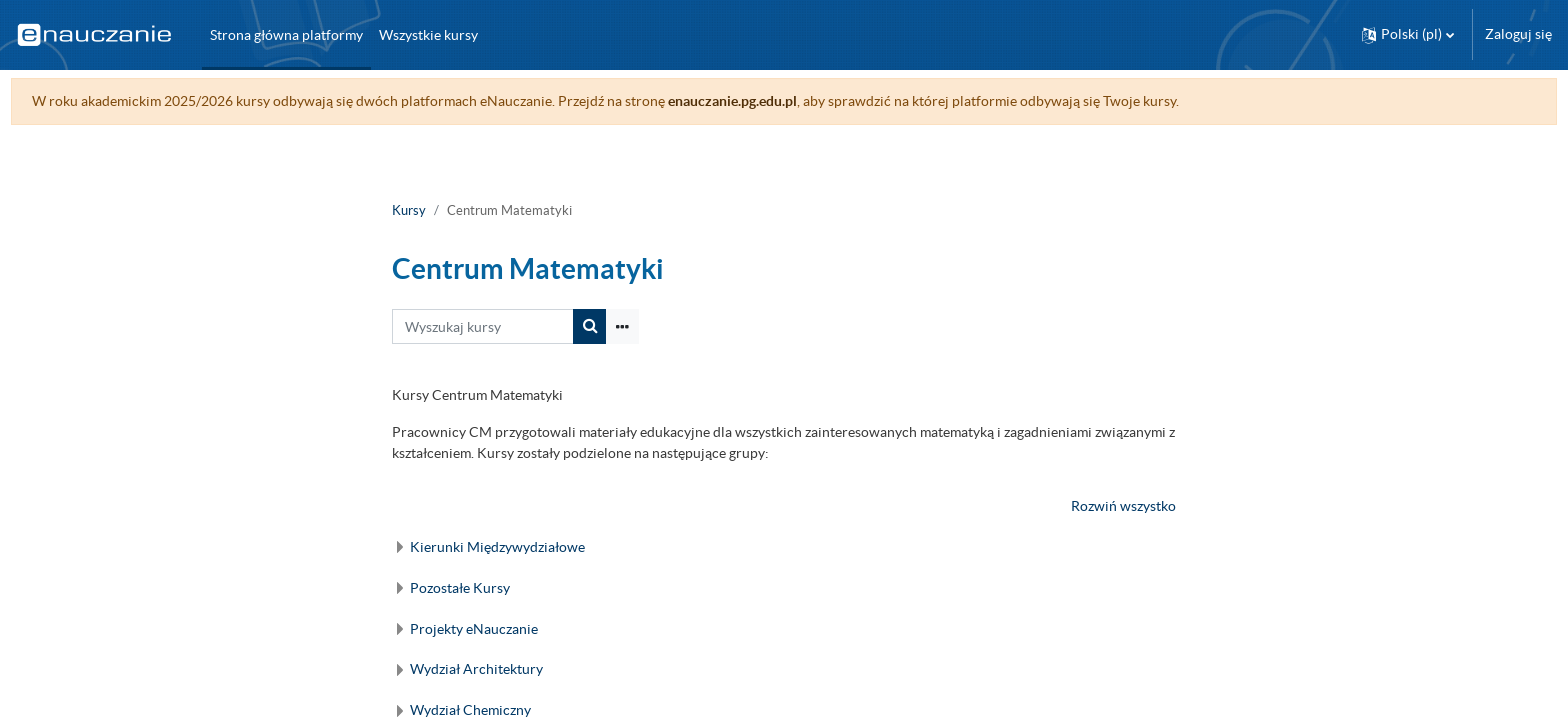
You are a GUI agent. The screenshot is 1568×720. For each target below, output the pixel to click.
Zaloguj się (1518, 34)
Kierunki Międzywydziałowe (497, 547)
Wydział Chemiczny (470, 710)
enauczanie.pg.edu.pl (769, 101)
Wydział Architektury (476, 669)
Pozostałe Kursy (460, 588)
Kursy (409, 210)
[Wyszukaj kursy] (483, 326)
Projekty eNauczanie (474, 629)
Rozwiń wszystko (1123, 506)
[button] (1408, 34)
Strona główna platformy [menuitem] (286, 35)
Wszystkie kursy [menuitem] (428, 35)
